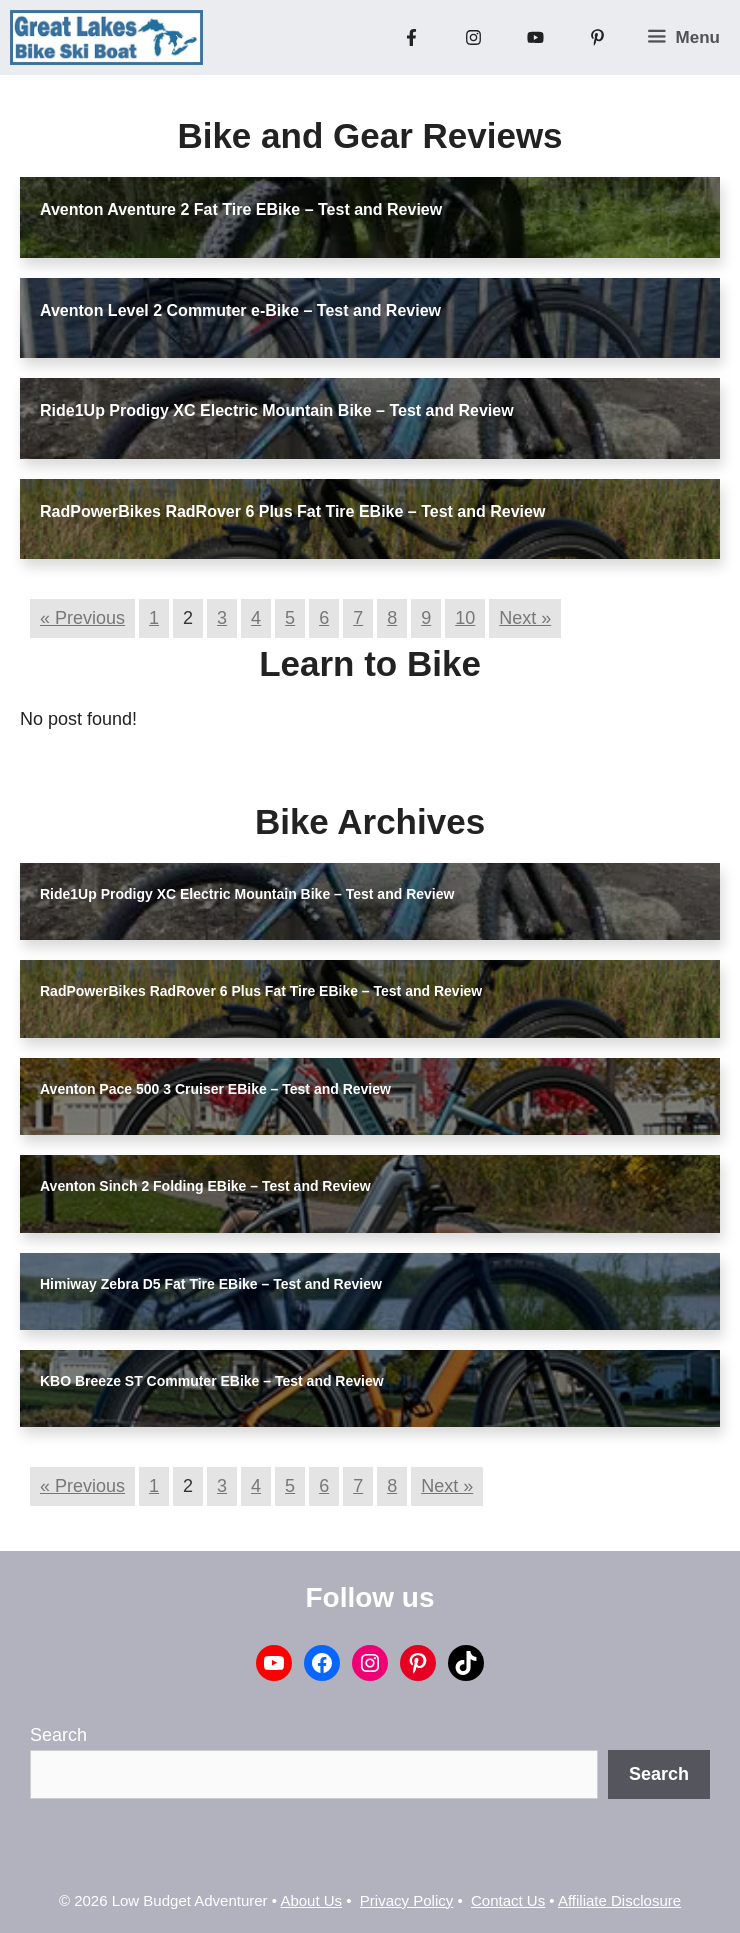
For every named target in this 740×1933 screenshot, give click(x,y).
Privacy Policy (406, 1900)
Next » (525, 618)
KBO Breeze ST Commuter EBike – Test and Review (212, 1381)
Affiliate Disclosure (619, 1900)
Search (58, 1735)
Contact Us (508, 1900)
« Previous (82, 618)
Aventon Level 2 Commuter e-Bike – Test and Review (240, 310)
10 (465, 618)
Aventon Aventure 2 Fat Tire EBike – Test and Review (241, 209)
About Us (311, 1900)
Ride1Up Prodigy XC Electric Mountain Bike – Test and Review (277, 410)
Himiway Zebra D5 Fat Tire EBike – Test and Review (211, 1284)
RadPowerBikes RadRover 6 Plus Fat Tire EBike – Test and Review (292, 511)
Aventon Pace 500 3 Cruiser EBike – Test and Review (215, 1089)
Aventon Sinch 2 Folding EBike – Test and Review (205, 1186)
